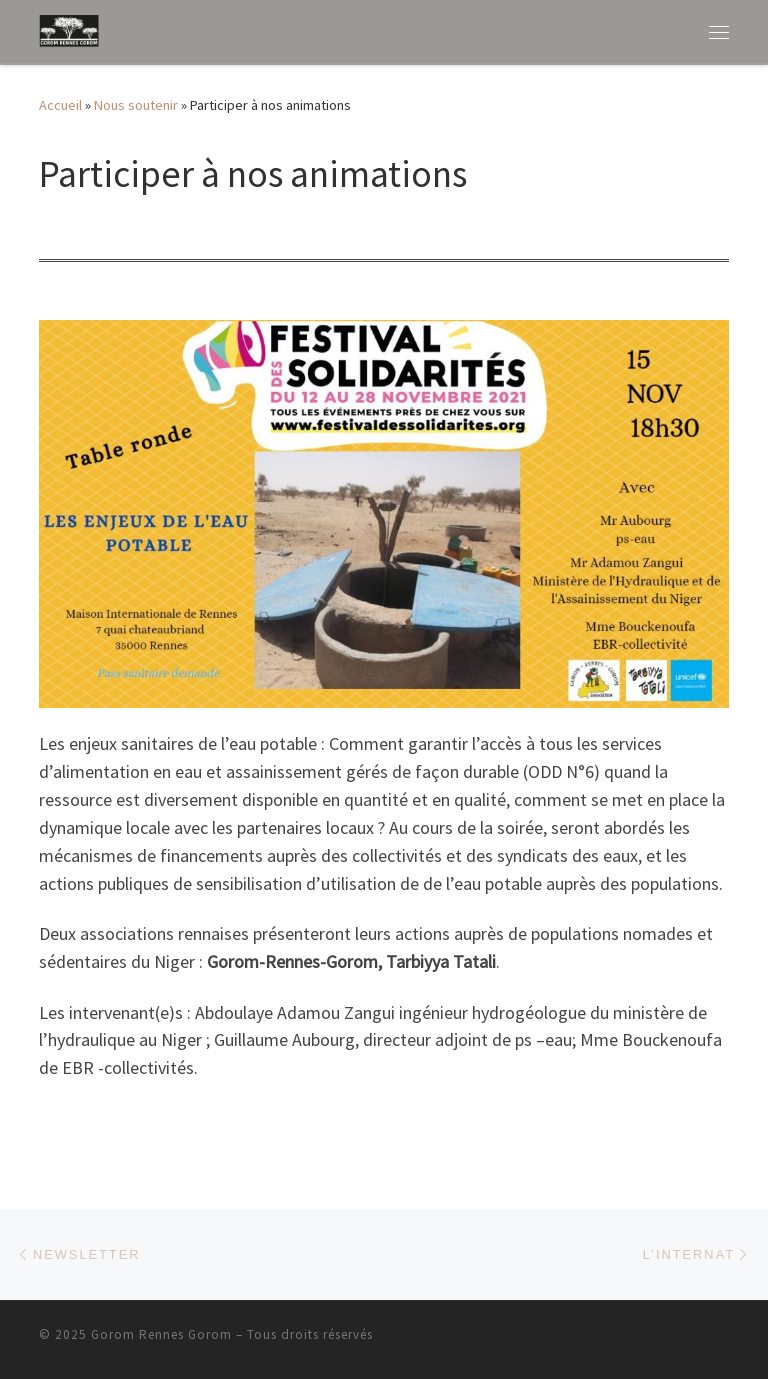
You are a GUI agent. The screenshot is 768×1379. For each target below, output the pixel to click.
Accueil (60, 105)
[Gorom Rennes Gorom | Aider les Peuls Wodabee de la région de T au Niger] (69, 29)
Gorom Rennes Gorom (161, 1334)
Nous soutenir (136, 105)
